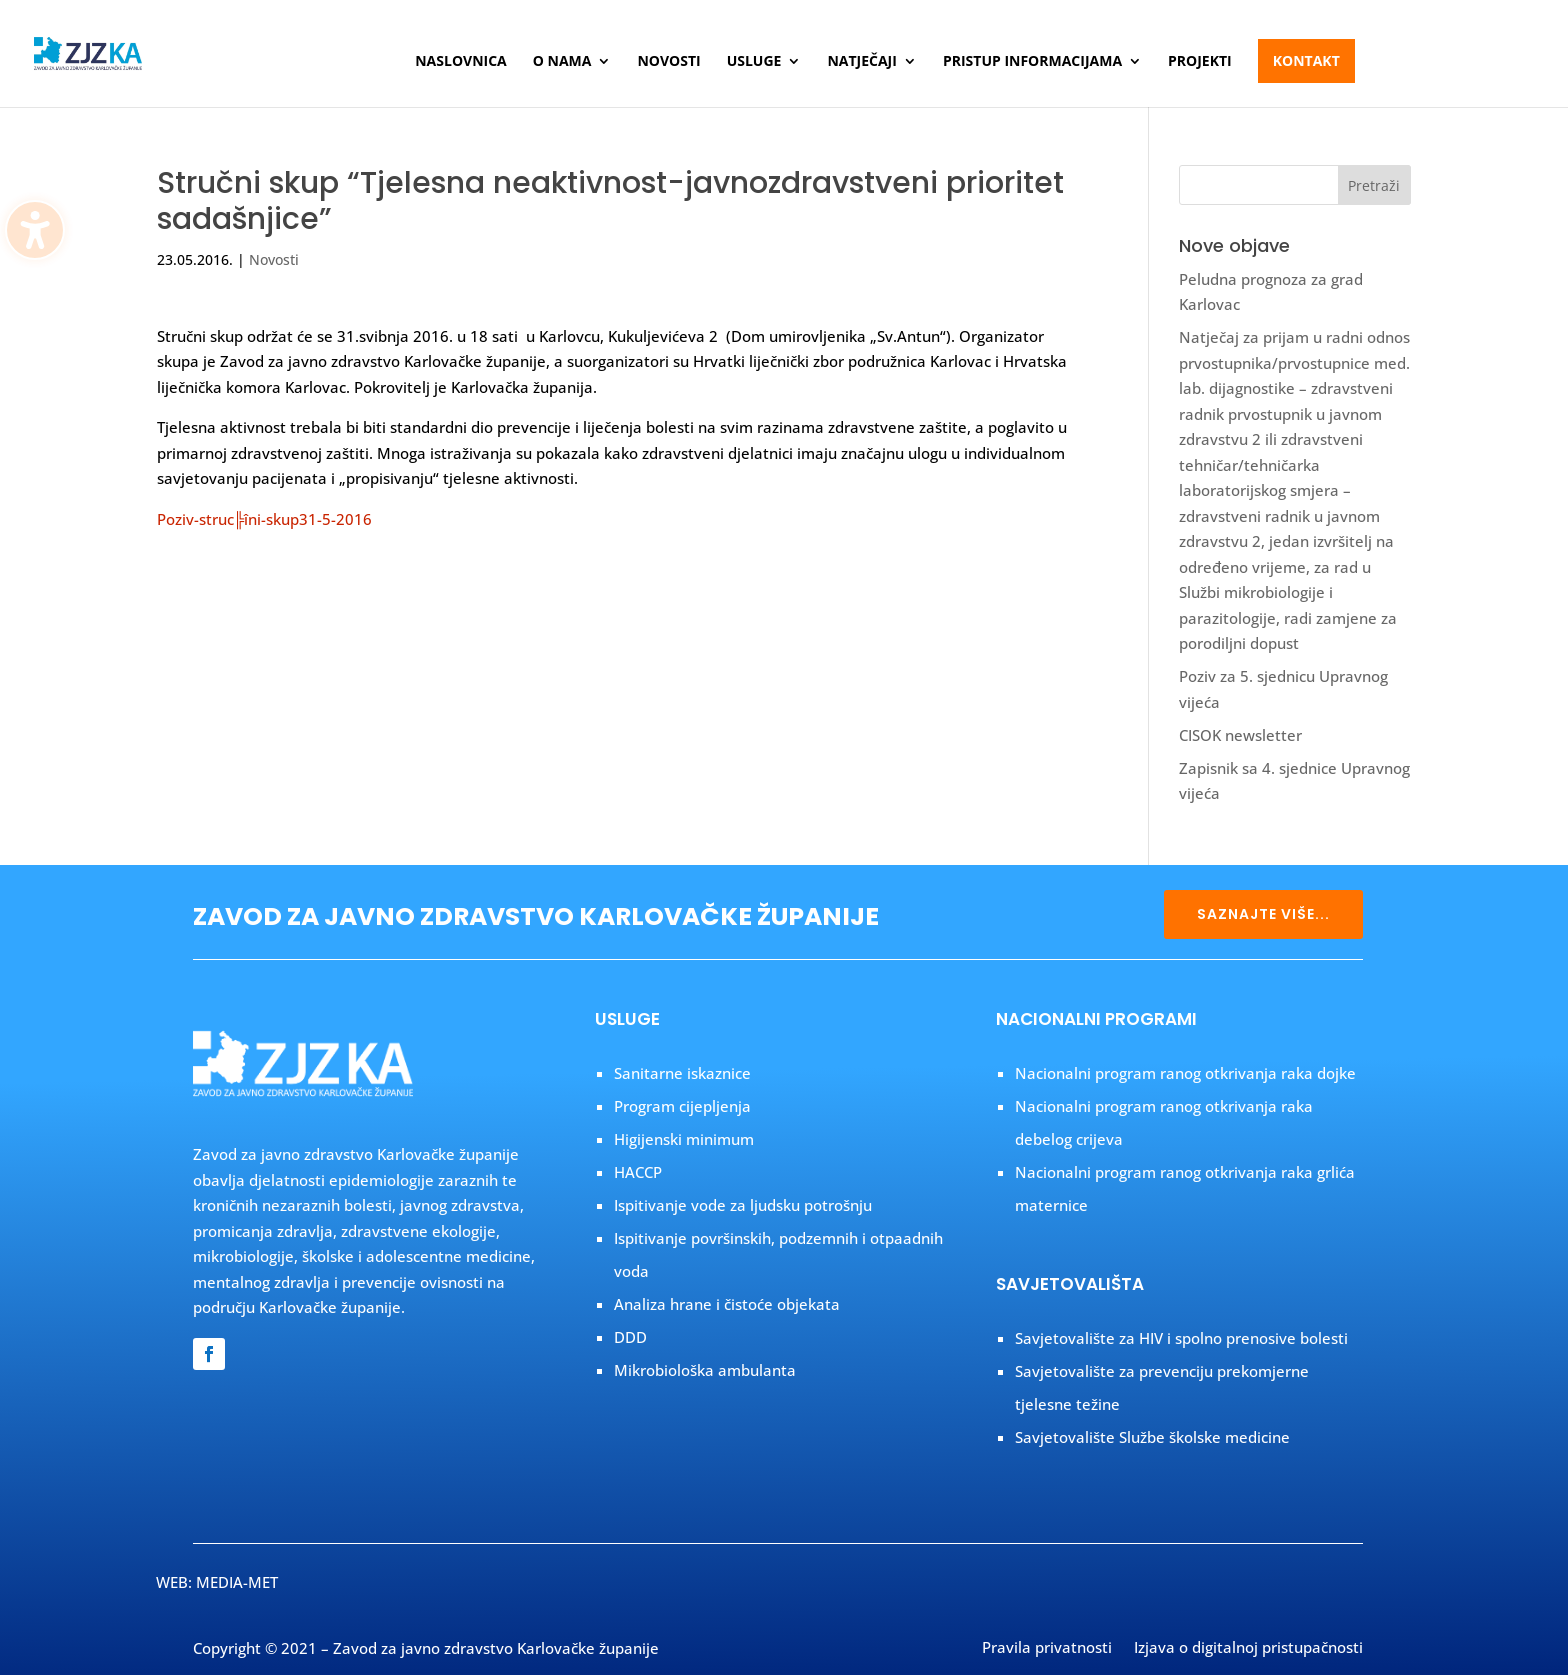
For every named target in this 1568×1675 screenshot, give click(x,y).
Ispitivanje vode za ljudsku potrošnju (743, 1205)
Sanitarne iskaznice (682, 1073)
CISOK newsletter (1240, 735)
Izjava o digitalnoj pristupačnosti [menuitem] (1248, 1649)
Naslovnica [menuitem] (461, 62)
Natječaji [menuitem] (861, 62)
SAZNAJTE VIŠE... (1263, 914)
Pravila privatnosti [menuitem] (1047, 1649)
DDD (630, 1337)
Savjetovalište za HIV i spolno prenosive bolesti (1181, 1338)
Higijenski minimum (684, 1139)
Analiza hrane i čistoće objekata (727, 1304)
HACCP (638, 1172)
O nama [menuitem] (562, 62)
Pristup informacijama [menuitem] (1032, 62)
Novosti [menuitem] (668, 62)
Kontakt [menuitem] (1306, 60)
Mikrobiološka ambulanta (705, 1370)
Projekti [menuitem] (1200, 62)
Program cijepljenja (682, 1106)
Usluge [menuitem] (754, 62)
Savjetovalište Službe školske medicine (1152, 1437)
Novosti (274, 259)
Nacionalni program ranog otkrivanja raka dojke (1185, 1073)
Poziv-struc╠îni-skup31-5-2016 (265, 519)
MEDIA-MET (237, 1582)
